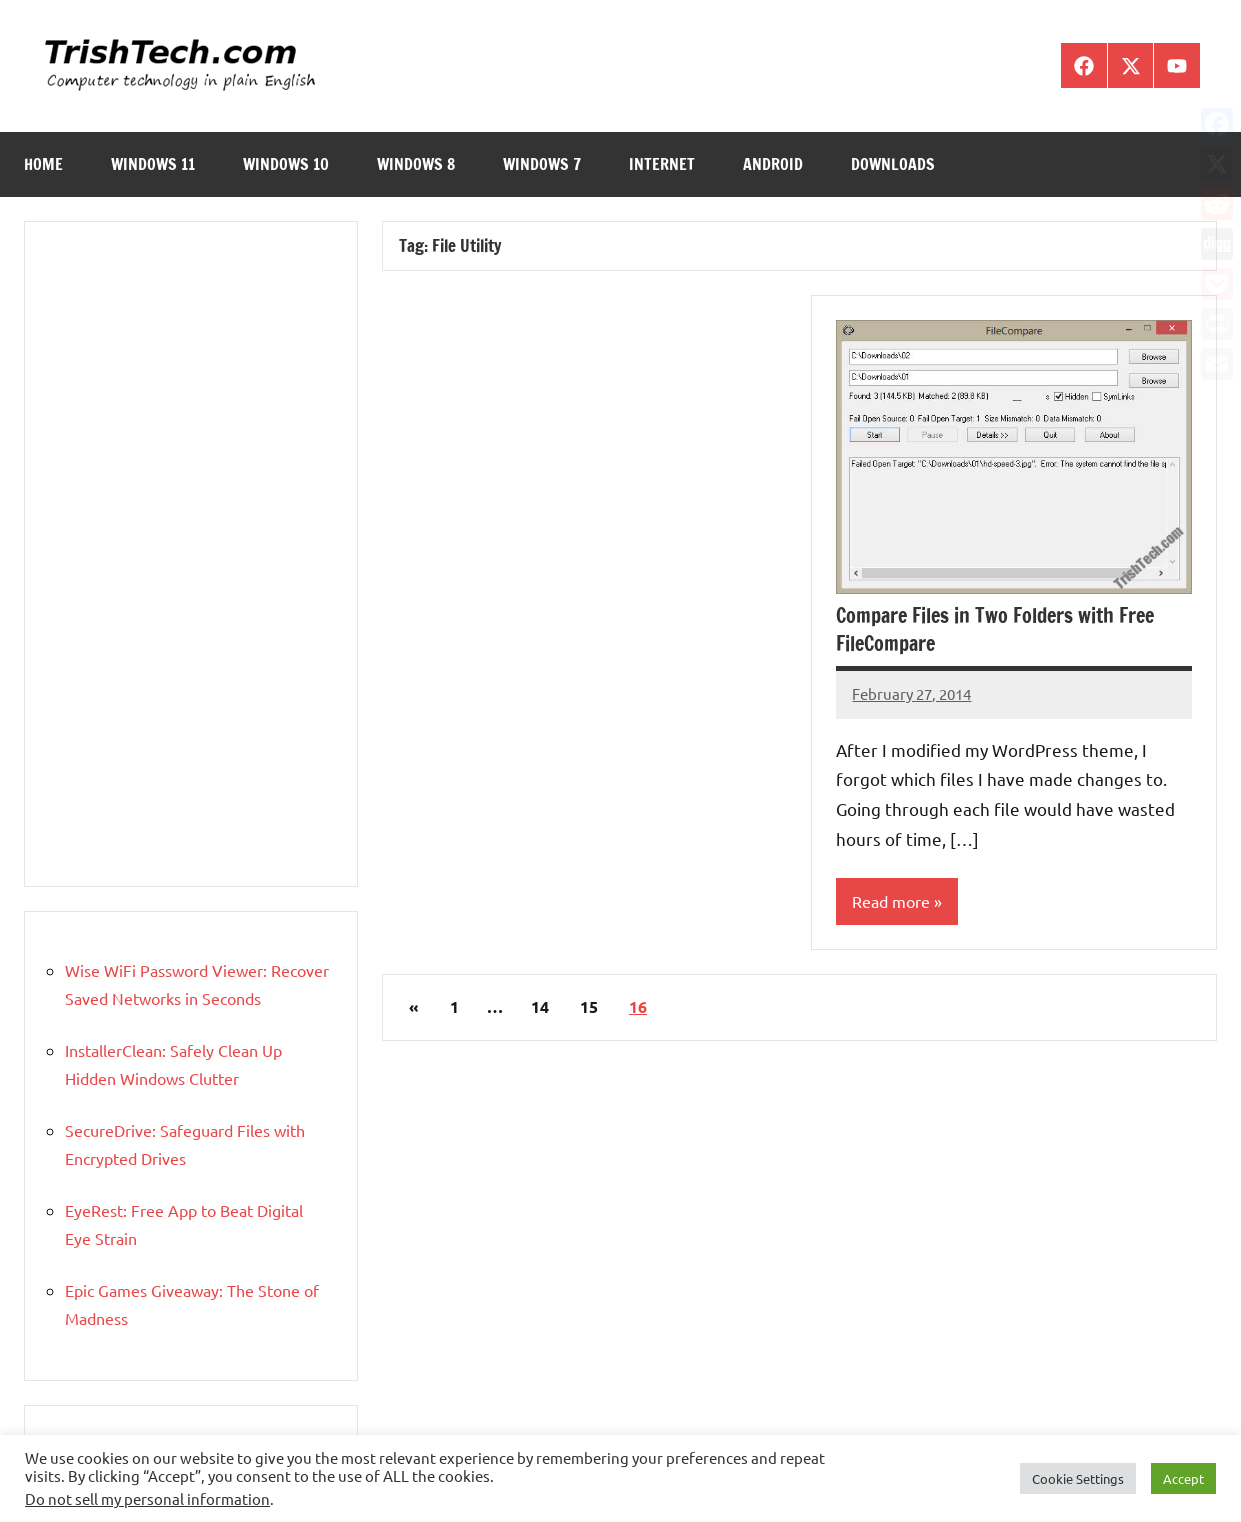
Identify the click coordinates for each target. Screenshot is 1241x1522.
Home (43, 164)
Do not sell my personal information (147, 1498)
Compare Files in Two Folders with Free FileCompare (995, 629)
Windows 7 (542, 164)
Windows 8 (416, 164)
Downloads (893, 164)
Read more (891, 901)
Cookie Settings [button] (1078, 1478)
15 (589, 1006)
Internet (662, 164)
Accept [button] (1183, 1478)
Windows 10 (286, 164)
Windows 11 (153, 164)
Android (773, 164)
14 (540, 1006)
